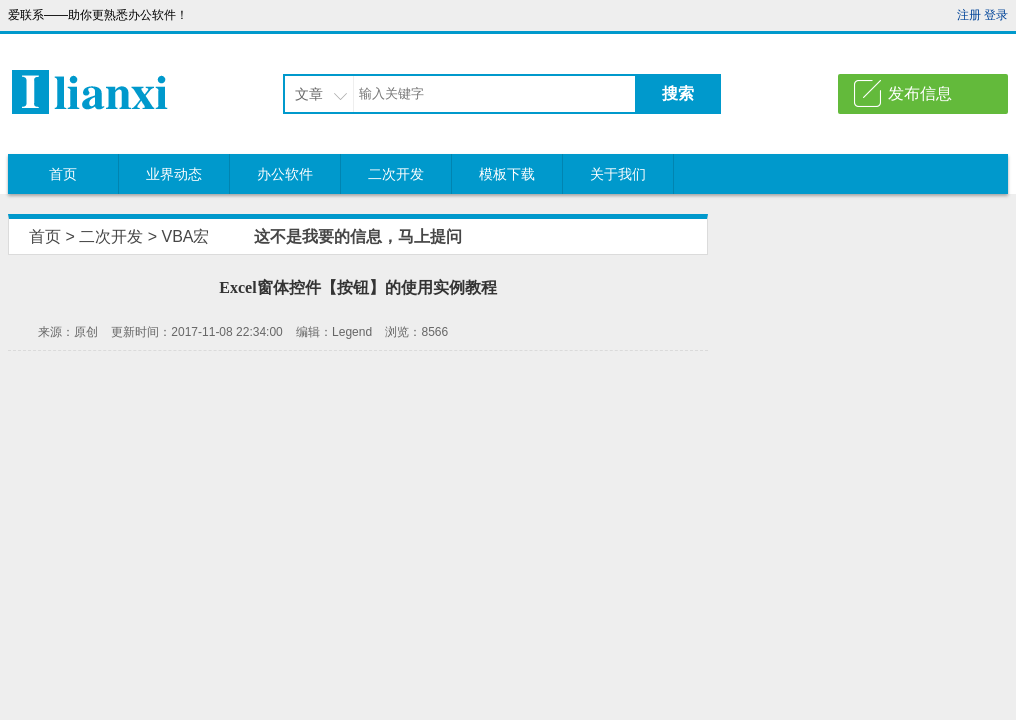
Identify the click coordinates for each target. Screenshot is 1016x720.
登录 (996, 15)
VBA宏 (185, 236)
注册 (969, 15)
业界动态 (174, 174)
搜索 (678, 93)
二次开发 (396, 174)
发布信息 (920, 93)
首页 (63, 174)
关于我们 (618, 174)
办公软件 (285, 174)
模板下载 (507, 174)
